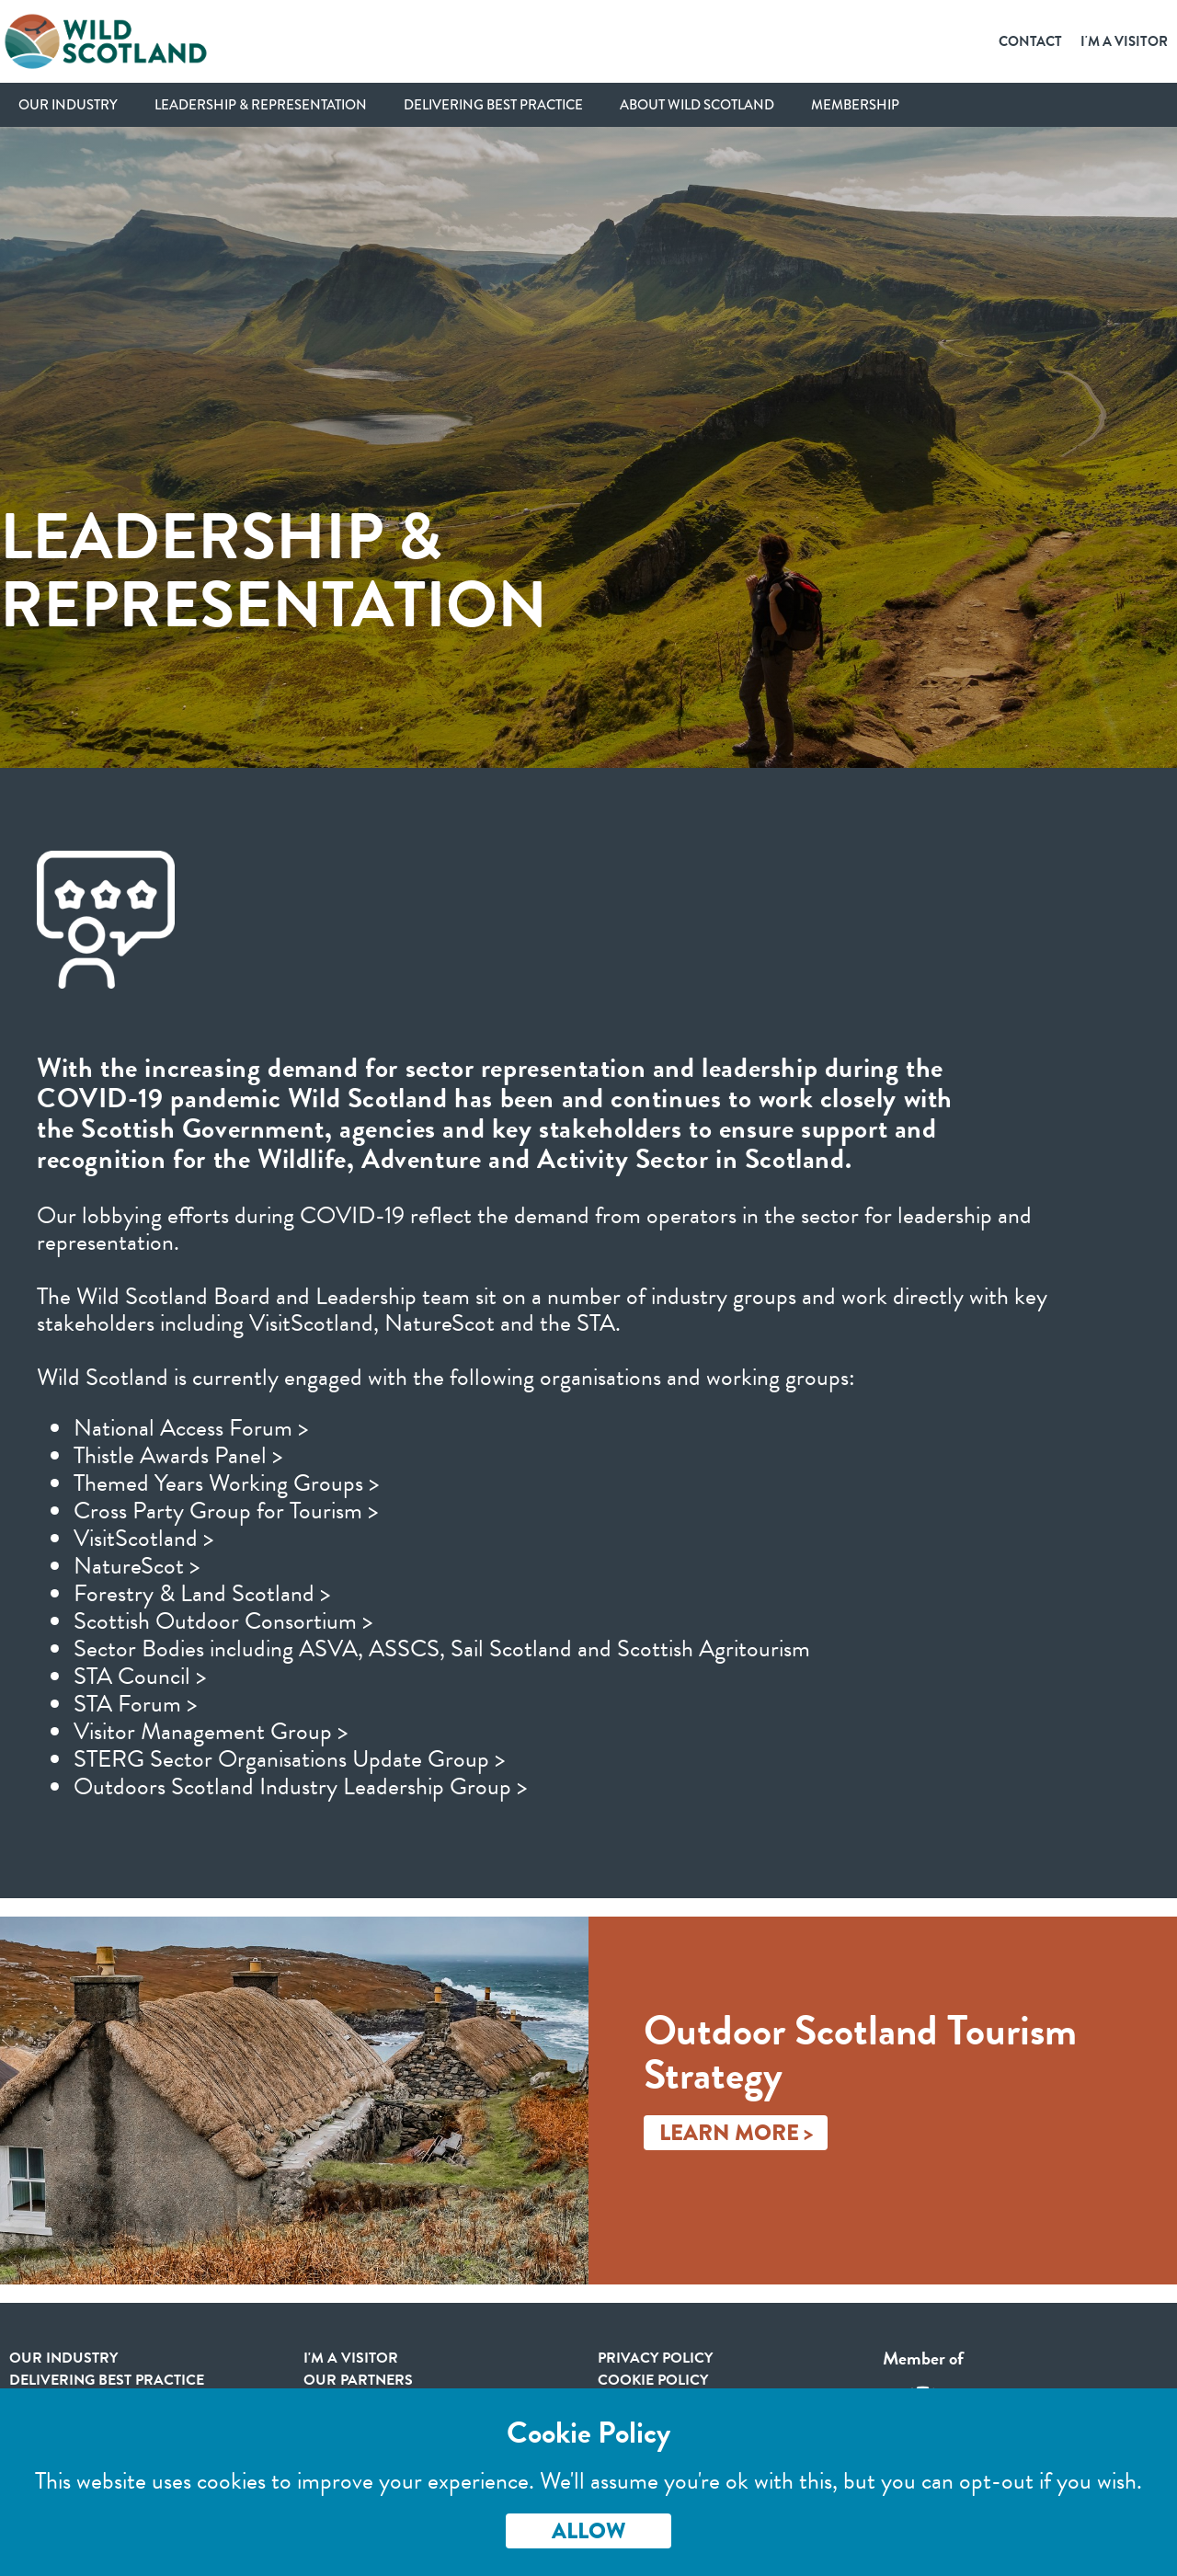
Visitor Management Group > (211, 1731)
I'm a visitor (350, 2358)
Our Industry (68, 105)
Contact (1030, 41)
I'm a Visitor (1124, 41)
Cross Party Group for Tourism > (226, 1510)
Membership (855, 105)
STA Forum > (135, 1704)
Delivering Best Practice (493, 105)
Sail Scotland (511, 1648)
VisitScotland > (143, 1538)
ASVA (328, 1648)
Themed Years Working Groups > (226, 1483)
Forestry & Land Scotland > (202, 1593)
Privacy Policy (655, 2358)
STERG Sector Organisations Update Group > (289, 1759)
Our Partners (358, 2380)
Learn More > (736, 2132)
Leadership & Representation (260, 105)
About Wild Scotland (697, 105)
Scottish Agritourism (713, 1648)
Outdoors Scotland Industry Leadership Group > (300, 1786)
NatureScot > (137, 1566)
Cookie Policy (653, 2380)
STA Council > (140, 1676)
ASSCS (404, 1648)
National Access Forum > (191, 1428)
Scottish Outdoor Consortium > (223, 1621)
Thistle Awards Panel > (178, 1455)
